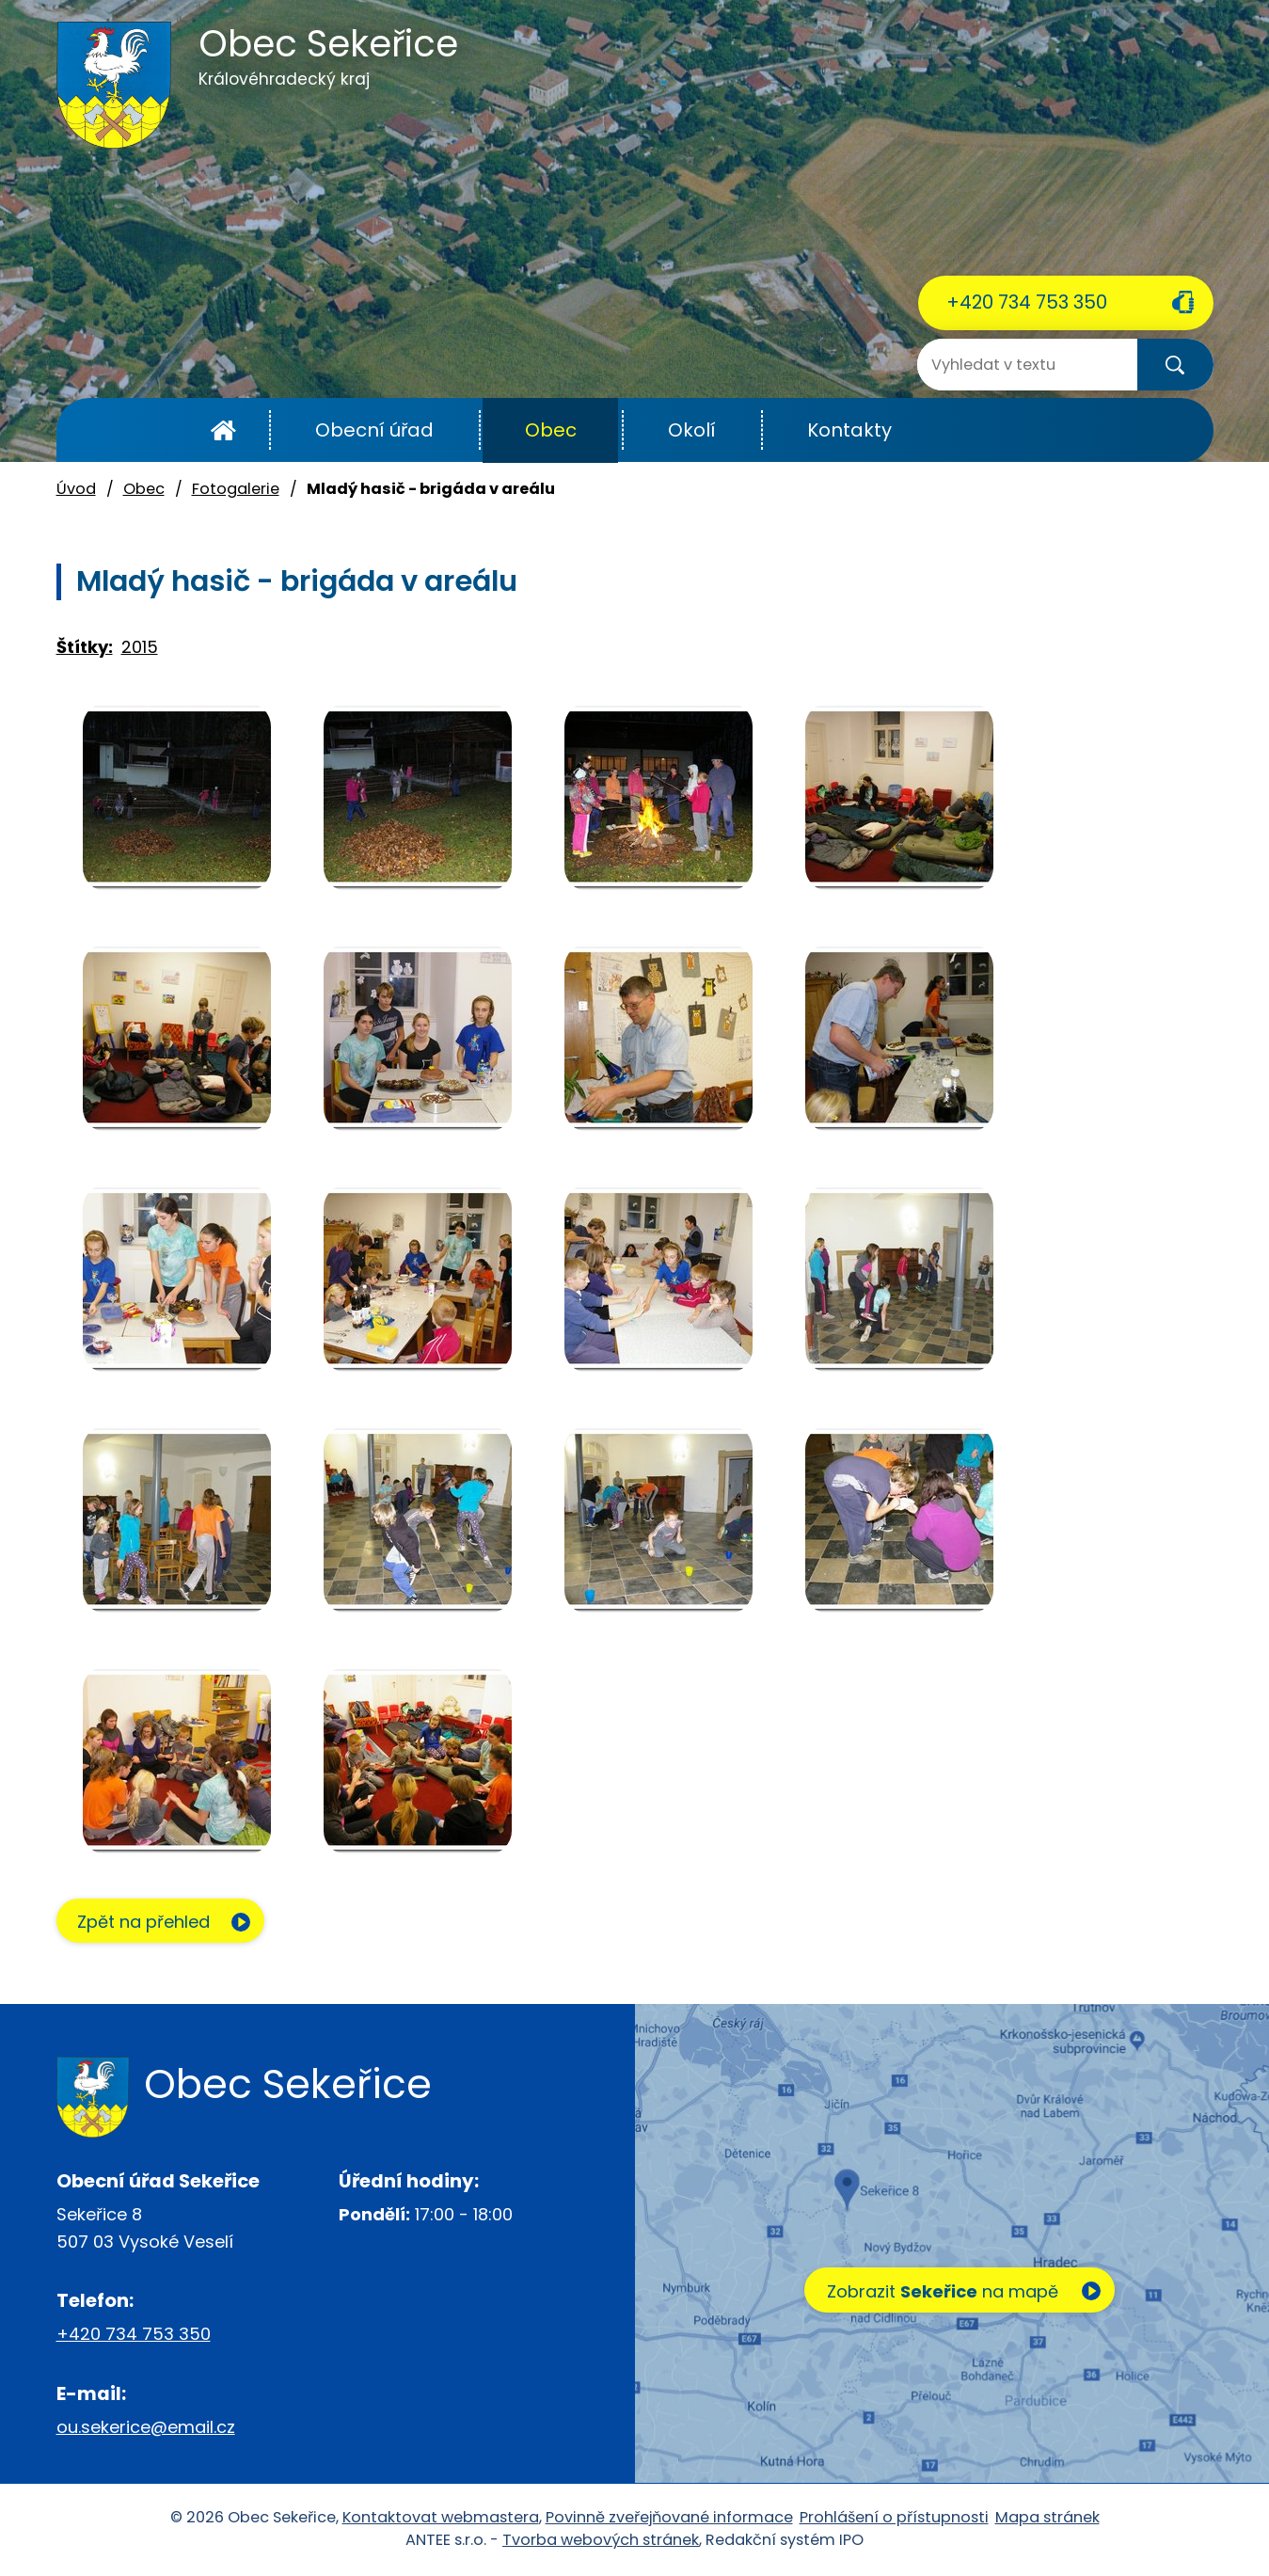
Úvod (223, 430)
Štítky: (84, 647)
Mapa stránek (1047, 2518)
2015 (139, 647)
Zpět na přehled (148, 1922)
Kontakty (849, 430)
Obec (551, 430)
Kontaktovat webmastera (440, 2518)
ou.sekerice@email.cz (145, 2428)
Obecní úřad (374, 430)
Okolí (692, 430)
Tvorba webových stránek (600, 2541)
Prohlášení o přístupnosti (894, 2518)
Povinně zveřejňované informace (669, 2518)
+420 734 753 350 (1026, 302)
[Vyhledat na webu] (992, 364)
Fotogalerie (235, 489)
